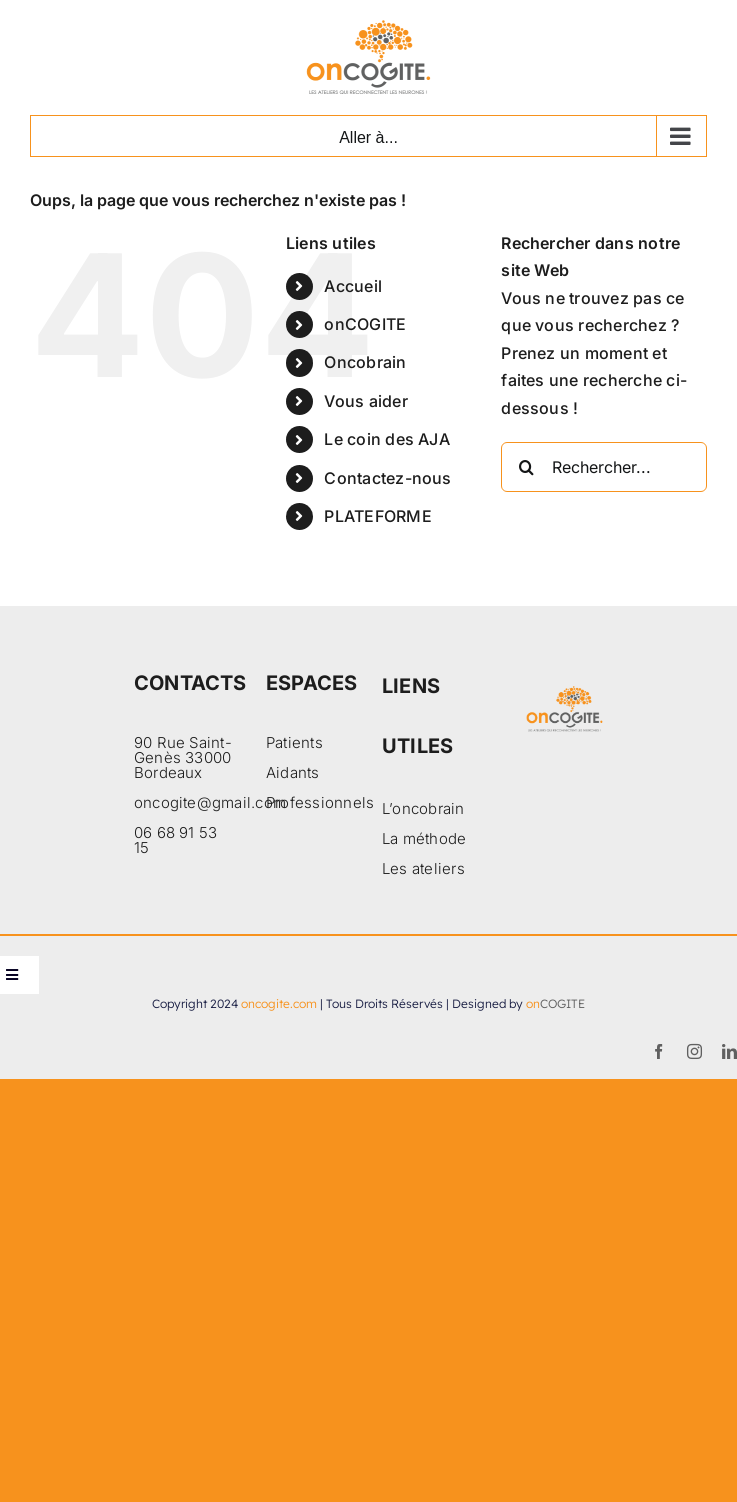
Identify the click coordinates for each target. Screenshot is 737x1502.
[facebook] (658, 1051)
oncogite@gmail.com (210, 802)
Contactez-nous (387, 478)
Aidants (293, 772)
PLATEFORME (377, 516)
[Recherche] (526, 467)
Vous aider (365, 401)
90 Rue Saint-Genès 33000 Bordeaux (183, 757)
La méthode (424, 838)
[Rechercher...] (604, 467)
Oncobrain (365, 362)
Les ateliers (423, 868)
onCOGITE (365, 324)
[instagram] (694, 1051)
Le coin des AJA (387, 439)
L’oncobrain (423, 808)
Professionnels (320, 802)
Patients (294, 742)
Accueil (353, 286)
